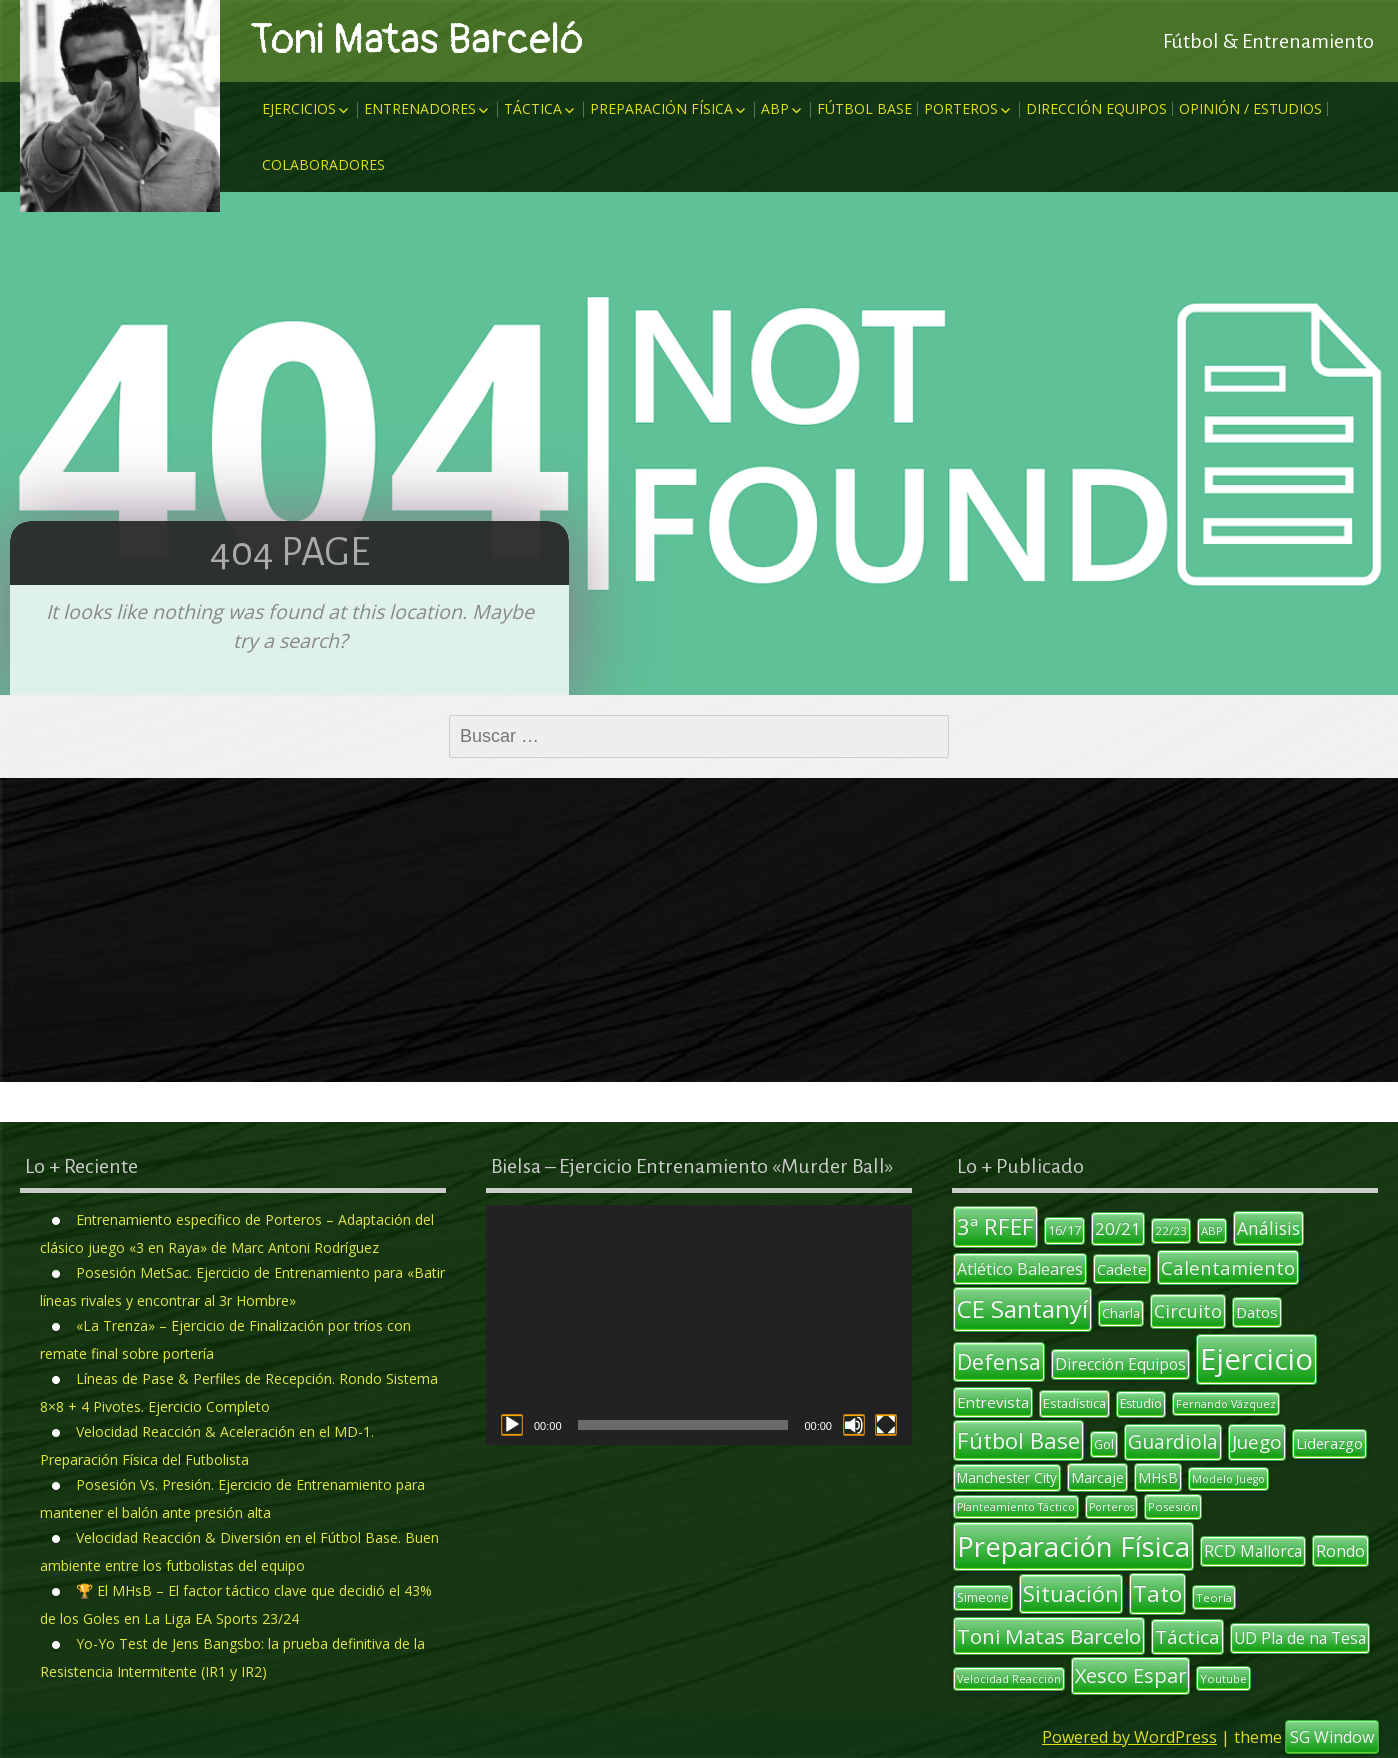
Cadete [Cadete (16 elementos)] (1122, 1269)
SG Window (1332, 1737)
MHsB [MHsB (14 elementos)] (1158, 1477)
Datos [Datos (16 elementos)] (1257, 1312)
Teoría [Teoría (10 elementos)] (1214, 1597)
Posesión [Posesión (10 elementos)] (1173, 1506)
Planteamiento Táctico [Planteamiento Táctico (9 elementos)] (1016, 1507)
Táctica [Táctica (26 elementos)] (1187, 1637)
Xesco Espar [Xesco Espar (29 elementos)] (1130, 1675)
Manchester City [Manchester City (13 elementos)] (1007, 1478)
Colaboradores (323, 164)
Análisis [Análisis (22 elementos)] (1268, 1228)
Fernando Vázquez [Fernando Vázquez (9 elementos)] (1226, 1404)
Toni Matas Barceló (417, 40)
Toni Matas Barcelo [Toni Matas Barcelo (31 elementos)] (1049, 1636)
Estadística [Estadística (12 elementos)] (1074, 1403)
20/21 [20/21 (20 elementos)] (1118, 1228)
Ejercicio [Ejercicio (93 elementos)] (1256, 1359)
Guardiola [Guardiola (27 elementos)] (1173, 1441)
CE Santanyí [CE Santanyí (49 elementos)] (1022, 1308)
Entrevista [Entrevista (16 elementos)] (993, 1402)
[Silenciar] (854, 1425)
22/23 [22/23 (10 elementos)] (1171, 1230)
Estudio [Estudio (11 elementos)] (1141, 1403)
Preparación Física (661, 108)
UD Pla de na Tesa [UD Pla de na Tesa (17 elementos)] (1300, 1638)
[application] (699, 1325)
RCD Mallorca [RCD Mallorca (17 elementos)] (1253, 1551)
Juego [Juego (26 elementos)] (1257, 1442)
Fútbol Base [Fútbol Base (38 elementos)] (1018, 1440)
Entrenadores (420, 108)
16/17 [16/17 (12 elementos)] (1064, 1230)
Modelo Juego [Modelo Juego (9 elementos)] (1228, 1479)
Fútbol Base (864, 108)
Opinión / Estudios (1250, 108)
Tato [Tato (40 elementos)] (1157, 1593)
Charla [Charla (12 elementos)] (1121, 1313)
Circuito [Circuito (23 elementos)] (1188, 1311)
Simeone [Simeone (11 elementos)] (983, 1597)
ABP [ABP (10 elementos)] (1212, 1230)
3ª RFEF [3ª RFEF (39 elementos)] (995, 1226)
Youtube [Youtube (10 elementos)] (1223, 1678)
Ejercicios (299, 108)
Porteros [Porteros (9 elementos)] (1111, 1507)
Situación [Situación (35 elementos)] (1071, 1593)
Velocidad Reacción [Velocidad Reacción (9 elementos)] (1009, 1679)
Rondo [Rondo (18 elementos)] (1340, 1551)
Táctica (533, 108)
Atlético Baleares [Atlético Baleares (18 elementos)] (1020, 1269)
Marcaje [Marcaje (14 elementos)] (1097, 1477)
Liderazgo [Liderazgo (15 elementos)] (1329, 1443)
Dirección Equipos (1096, 108)
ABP (775, 108)
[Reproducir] (512, 1425)
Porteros (961, 108)
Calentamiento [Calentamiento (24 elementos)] (1228, 1267)
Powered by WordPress (1129, 1737)
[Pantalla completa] (886, 1425)
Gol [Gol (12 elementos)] (1104, 1444)
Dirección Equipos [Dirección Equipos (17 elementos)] (1120, 1364)
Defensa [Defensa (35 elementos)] (999, 1361)
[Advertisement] (699, 930)
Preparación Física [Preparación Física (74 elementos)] (1073, 1546)
